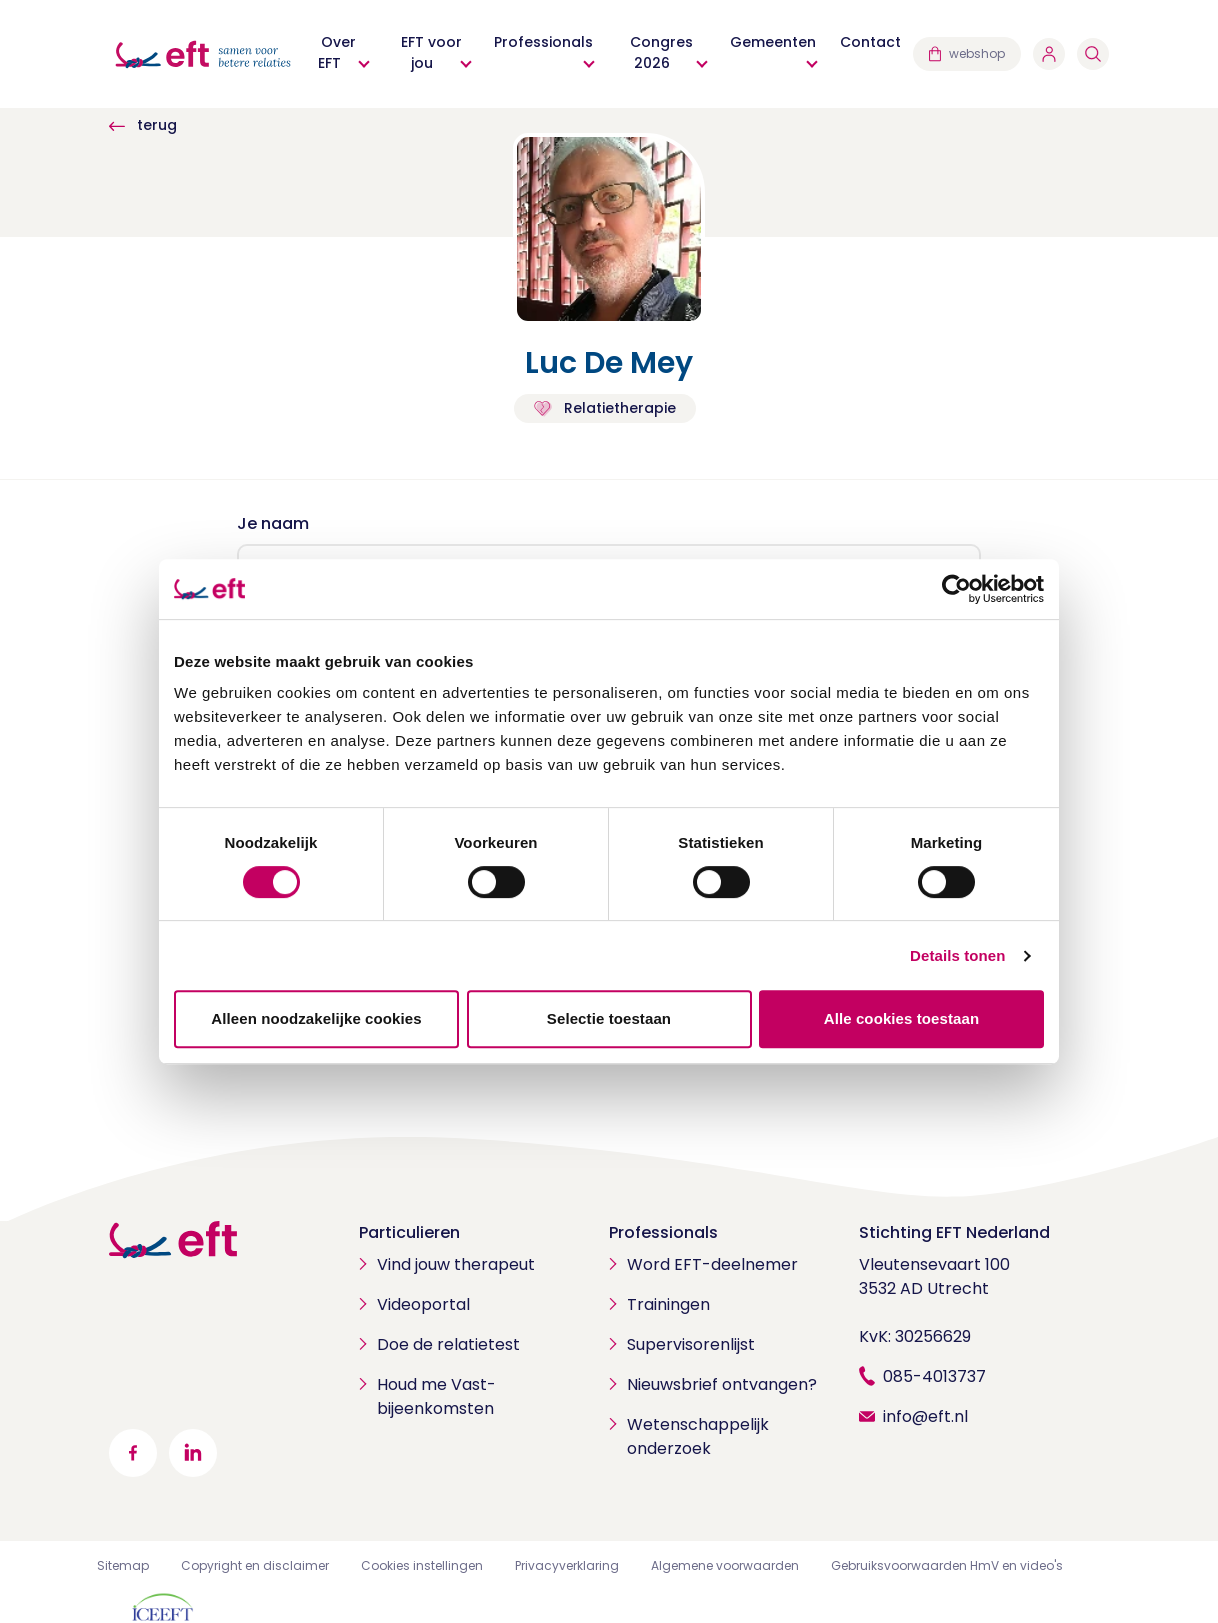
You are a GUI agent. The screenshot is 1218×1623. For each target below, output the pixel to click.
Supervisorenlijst (691, 1344)
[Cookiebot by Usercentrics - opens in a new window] (956, 589)
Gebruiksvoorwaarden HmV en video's (947, 1565)
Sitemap (123, 1565)
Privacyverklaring (567, 1565)
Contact (870, 42)
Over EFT (337, 52)
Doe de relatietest (448, 1344)
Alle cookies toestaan (902, 1018)
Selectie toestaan (609, 1018)
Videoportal (423, 1304)
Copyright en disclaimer (255, 1565)
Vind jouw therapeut (456, 1264)
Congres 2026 (661, 52)
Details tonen (957, 955)
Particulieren (409, 1232)
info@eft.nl (925, 1416)
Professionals (543, 42)
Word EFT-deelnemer (712, 1264)
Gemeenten (773, 42)
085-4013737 (934, 1376)
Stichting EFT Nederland (954, 1232)
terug (143, 125)
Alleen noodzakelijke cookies (316, 1018)
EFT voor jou (431, 52)
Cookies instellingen (422, 1565)
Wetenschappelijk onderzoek (698, 1436)
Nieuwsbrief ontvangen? (722, 1384)
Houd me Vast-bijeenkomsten (436, 1396)
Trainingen (668, 1304)
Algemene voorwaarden (725, 1565)
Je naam (273, 523)
